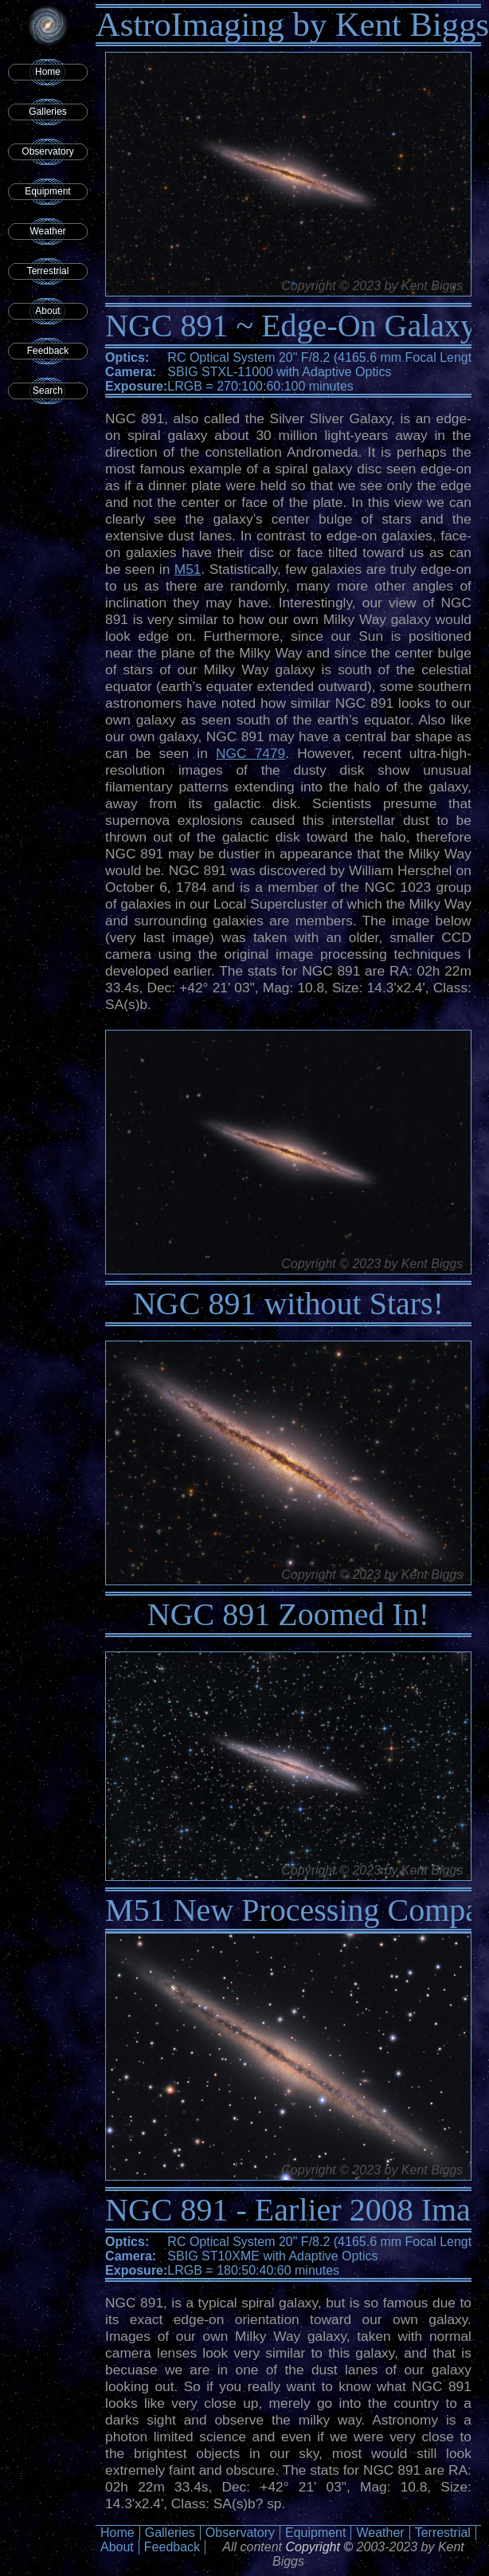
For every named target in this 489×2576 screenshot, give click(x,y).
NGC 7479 (250, 753)
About (47, 310)
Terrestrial (48, 271)
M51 (187, 569)
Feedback (48, 350)
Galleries (47, 111)
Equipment (47, 191)
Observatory (47, 151)
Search (48, 390)
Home (48, 71)
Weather (47, 231)
